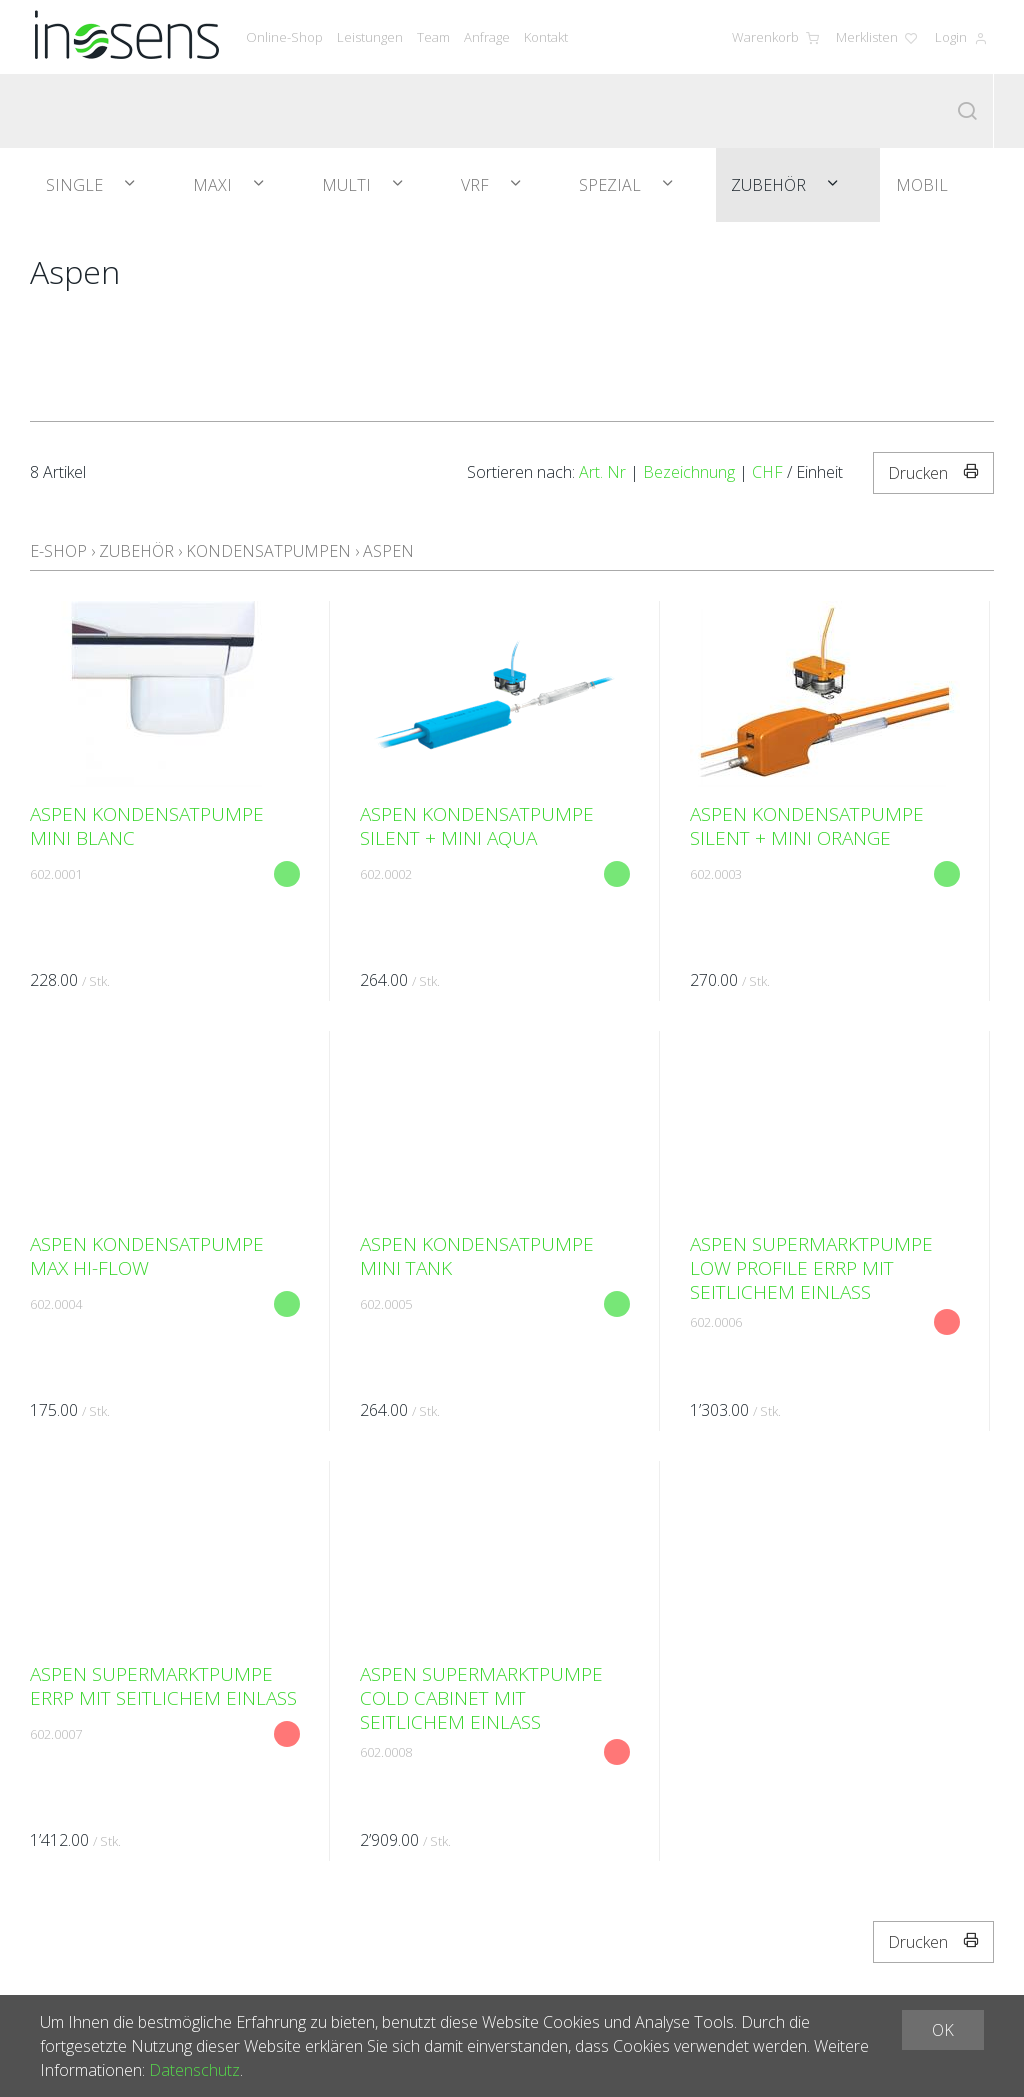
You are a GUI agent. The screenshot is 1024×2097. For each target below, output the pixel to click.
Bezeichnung (689, 472)
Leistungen (370, 37)
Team (433, 37)
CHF (767, 472)
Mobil (922, 185)
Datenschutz (194, 2070)
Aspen (388, 551)
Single (76, 185)
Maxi (214, 185)
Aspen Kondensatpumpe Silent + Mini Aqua (477, 826)
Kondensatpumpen (268, 551)
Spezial (612, 185)
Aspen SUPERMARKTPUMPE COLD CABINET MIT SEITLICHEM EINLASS (481, 1698)
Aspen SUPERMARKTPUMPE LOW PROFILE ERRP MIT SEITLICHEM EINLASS (811, 1268)
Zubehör (770, 185)
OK (943, 2030)
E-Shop (58, 551)
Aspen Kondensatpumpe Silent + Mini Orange (807, 826)
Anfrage (487, 37)
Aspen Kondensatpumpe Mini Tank (477, 1256)
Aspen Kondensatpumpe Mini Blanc (147, 826)
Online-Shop (284, 37)
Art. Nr (602, 472)
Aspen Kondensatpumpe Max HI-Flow (147, 1256)
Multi (348, 185)
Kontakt (546, 37)
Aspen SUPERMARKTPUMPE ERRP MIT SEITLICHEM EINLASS (163, 1686)
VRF (477, 185)
